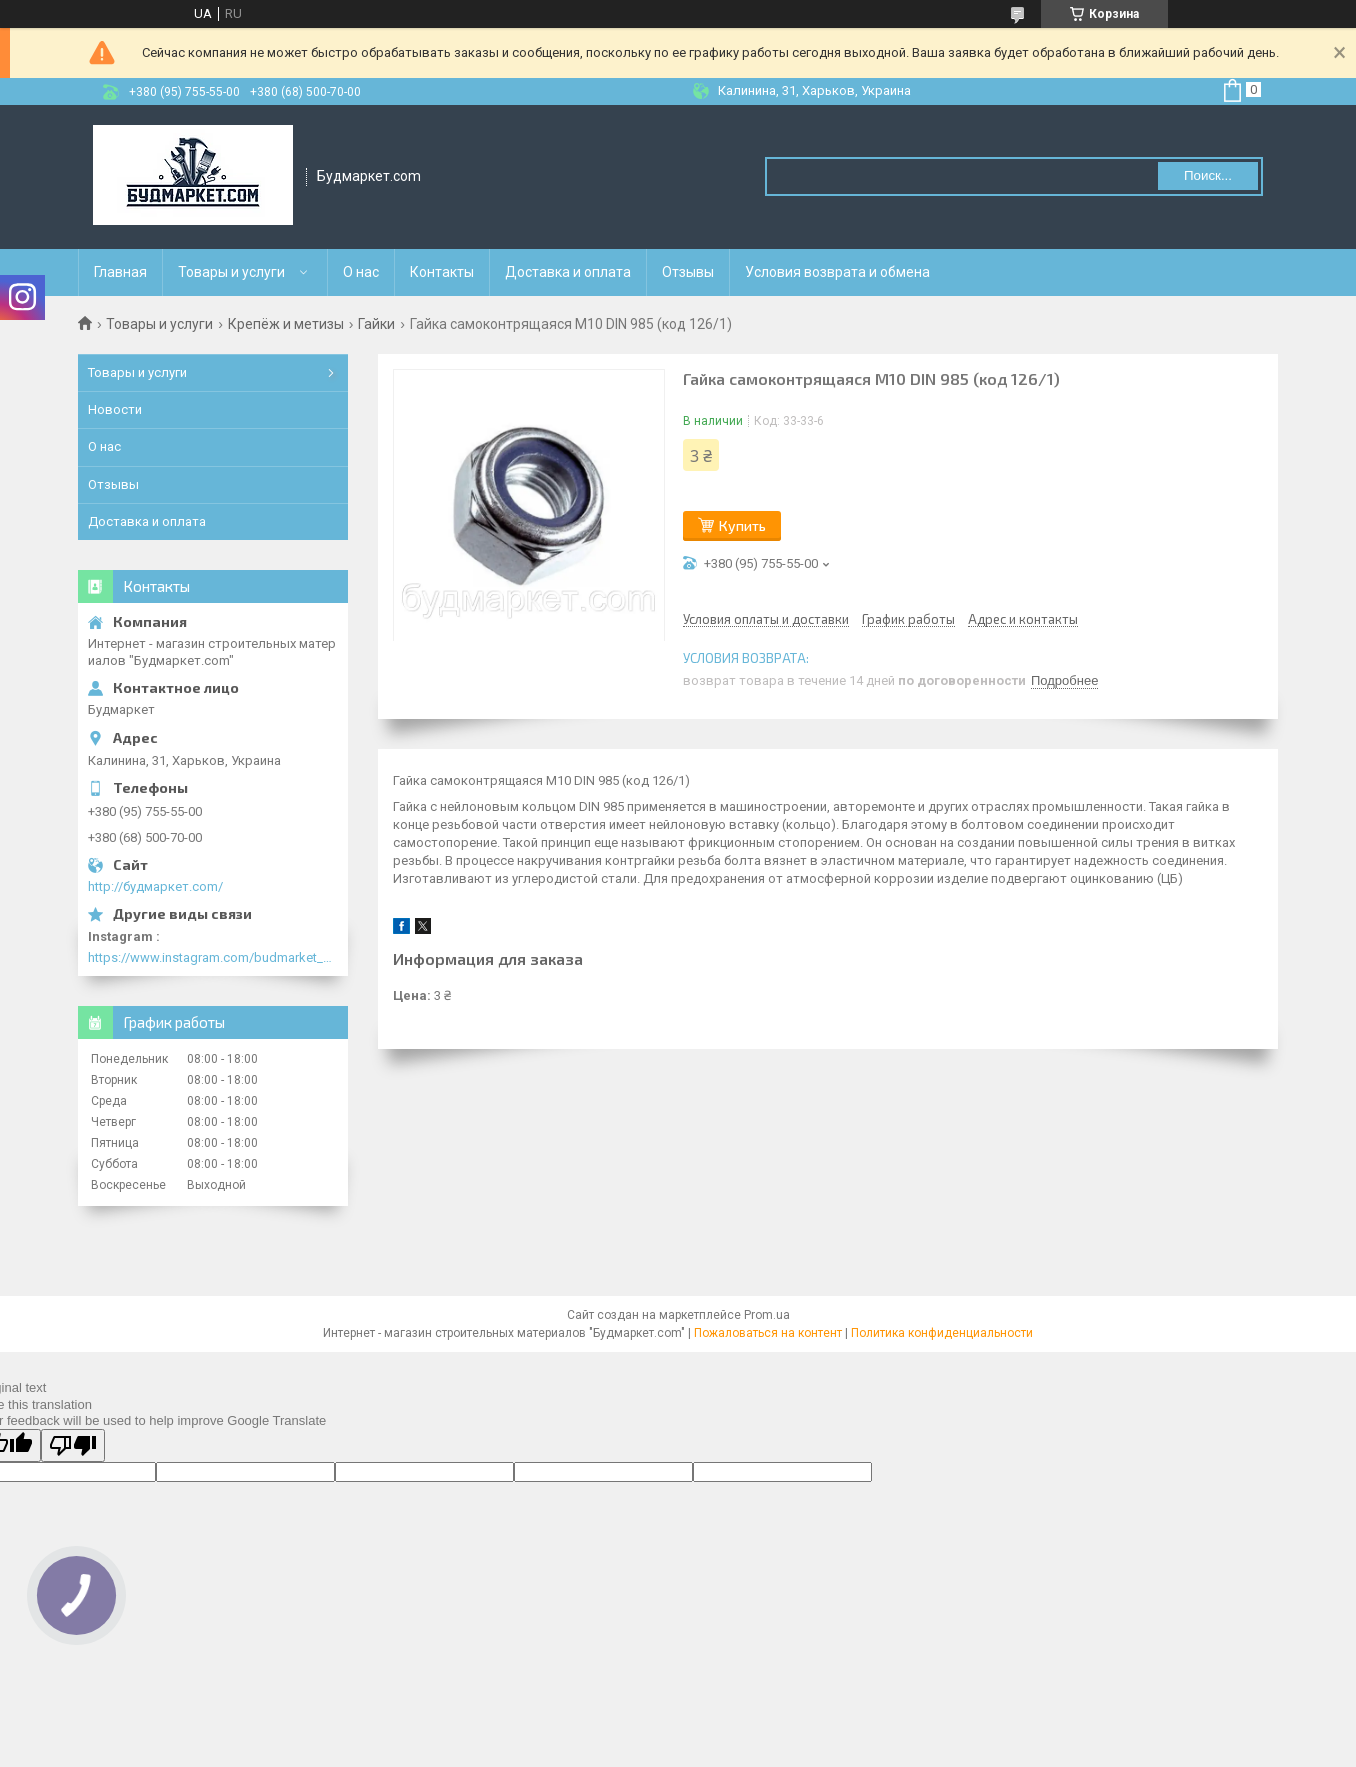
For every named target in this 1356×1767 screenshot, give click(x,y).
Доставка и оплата (568, 272)
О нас (361, 272)
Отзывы (688, 272)
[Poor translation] (73, 1445)
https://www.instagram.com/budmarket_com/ (213, 957)
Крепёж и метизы (286, 324)
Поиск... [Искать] (1208, 175)
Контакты (442, 272)
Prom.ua (767, 1315)
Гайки (376, 324)
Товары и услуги (231, 272)
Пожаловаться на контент (768, 1333)
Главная (120, 272)
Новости (115, 409)
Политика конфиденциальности (942, 1333)
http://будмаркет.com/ (155, 886)
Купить (742, 525)
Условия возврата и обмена (837, 272)
